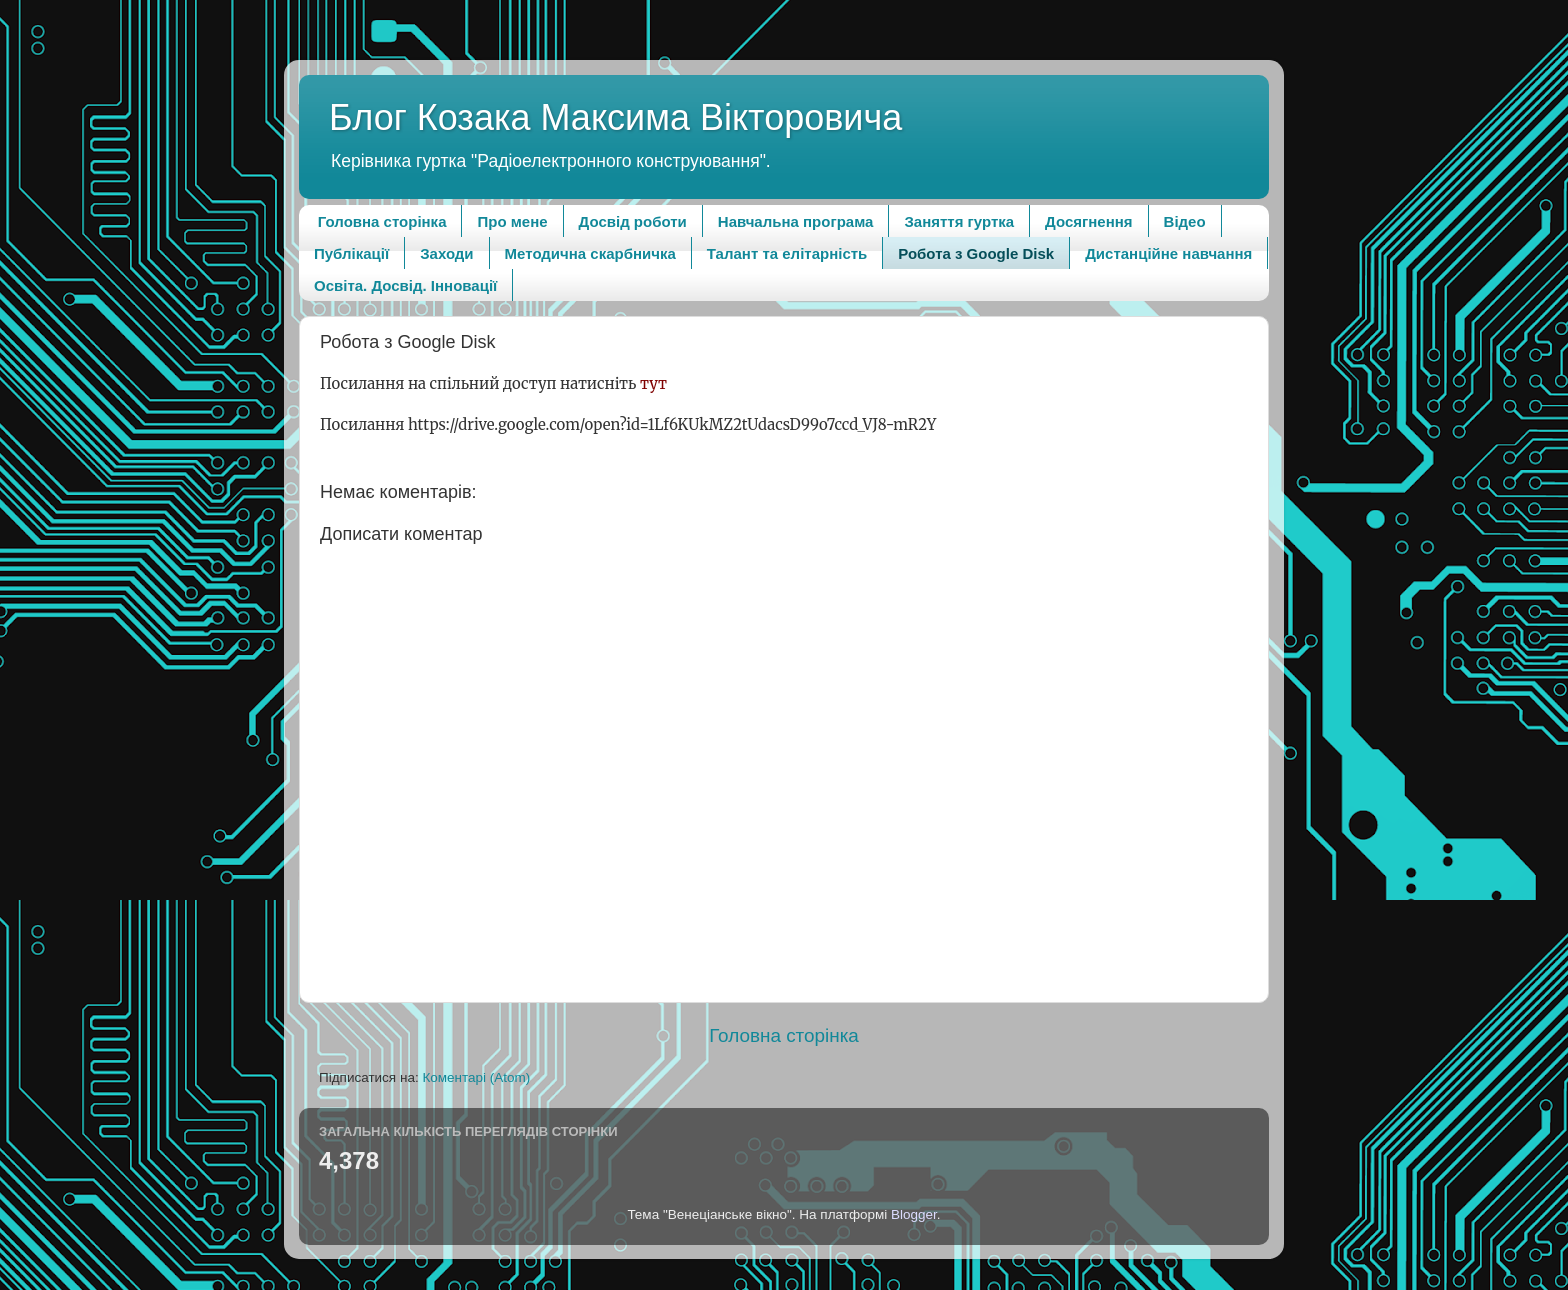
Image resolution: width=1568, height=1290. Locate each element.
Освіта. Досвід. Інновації (405, 285)
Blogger (914, 1214)
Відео (1185, 221)
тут (653, 383)
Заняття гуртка (959, 221)
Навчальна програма (796, 221)
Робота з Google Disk (976, 253)
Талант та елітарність (787, 253)
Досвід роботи (633, 221)
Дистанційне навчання (1168, 253)
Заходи (446, 253)
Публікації (351, 253)
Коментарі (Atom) (476, 1077)
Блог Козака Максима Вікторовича (615, 117)
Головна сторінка (382, 221)
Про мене (512, 221)
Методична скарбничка (590, 253)
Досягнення (1088, 221)
